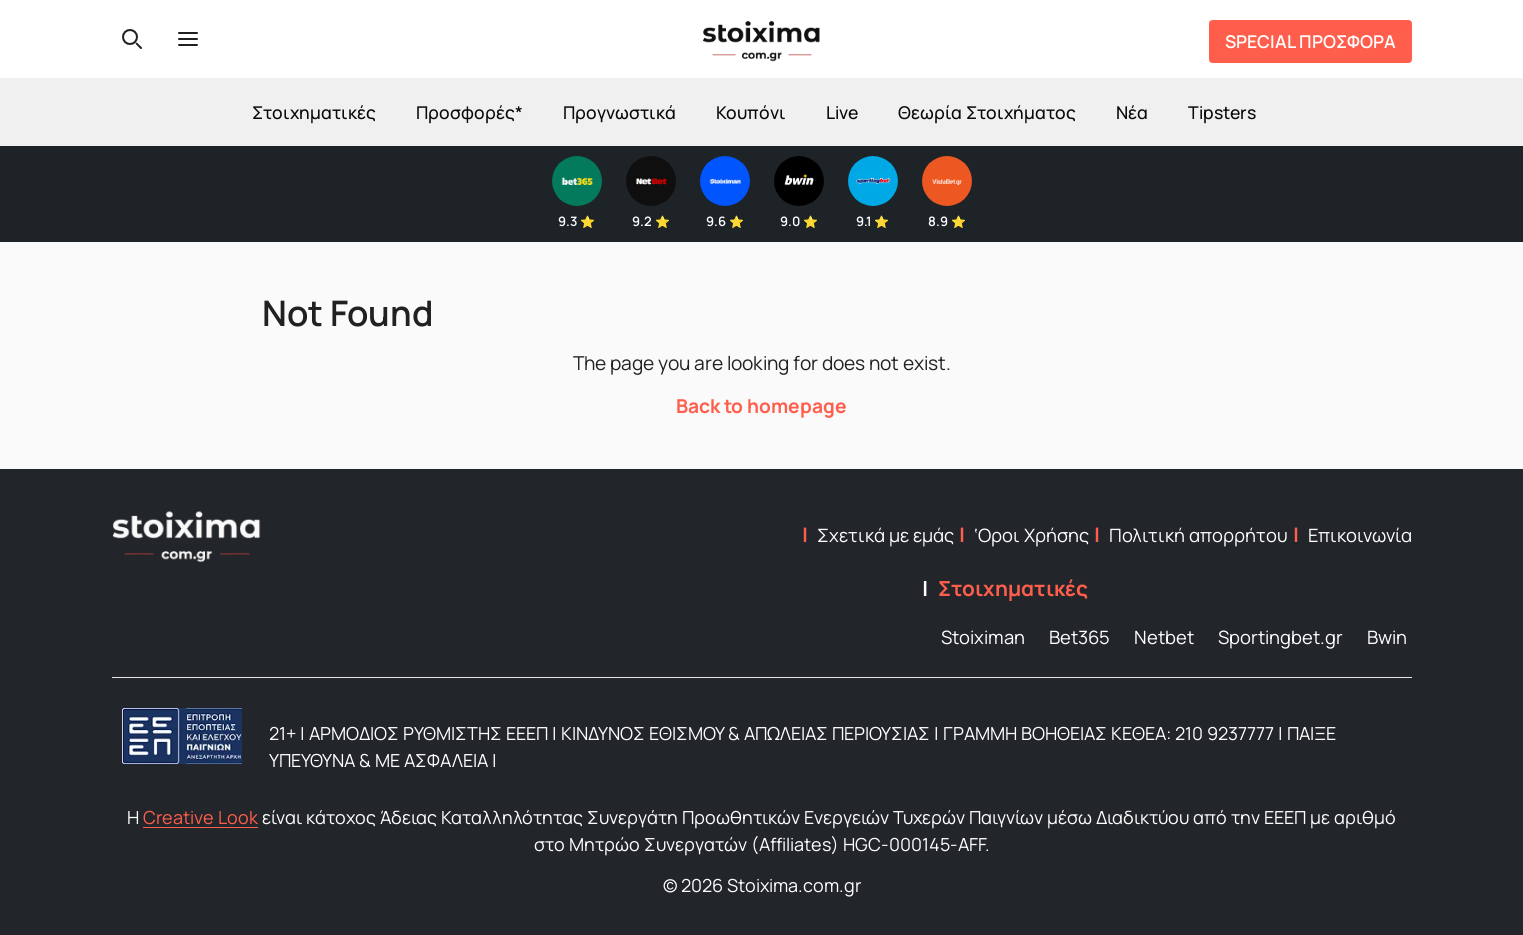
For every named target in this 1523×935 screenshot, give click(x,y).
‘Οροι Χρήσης (1031, 535)
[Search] (132, 39)
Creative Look (200, 817)
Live (842, 112)
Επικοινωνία (1360, 535)
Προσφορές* (469, 112)
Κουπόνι (751, 112)
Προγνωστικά (619, 112)
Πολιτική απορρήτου (1198, 535)
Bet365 (1079, 637)
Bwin (1387, 637)
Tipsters (1222, 112)
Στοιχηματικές (314, 112)
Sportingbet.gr (1280, 637)
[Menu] (188, 39)
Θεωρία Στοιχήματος (987, 112)
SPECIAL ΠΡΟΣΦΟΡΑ (1310, 41)
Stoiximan (983, 637)
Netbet (1164, 637)
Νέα (1132, 112)
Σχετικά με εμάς (885, 535)
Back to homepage (761, 406)
